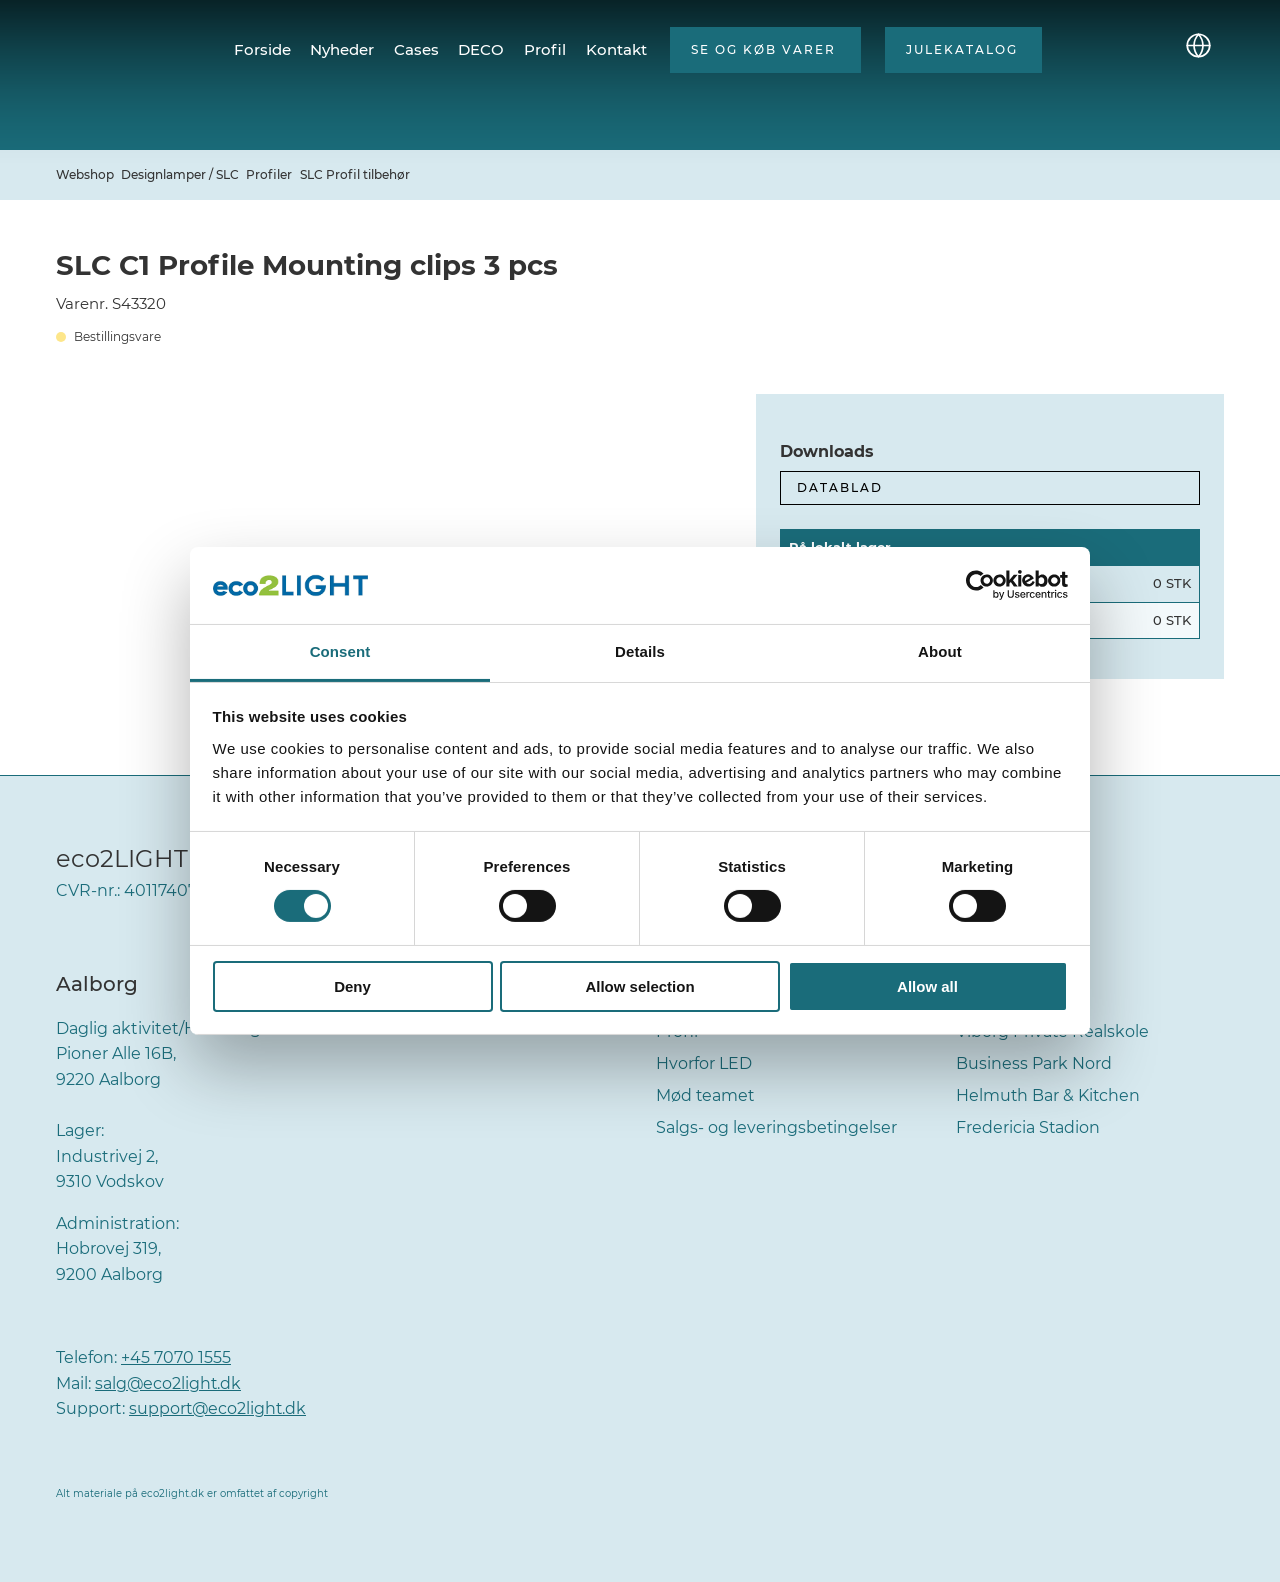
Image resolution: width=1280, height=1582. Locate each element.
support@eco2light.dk (219, 1408)
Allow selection (639, 986)
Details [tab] (640, 651)
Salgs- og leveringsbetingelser (777, 1127)
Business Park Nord (1034, 1063)
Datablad (840, 487)
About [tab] (940, 651)
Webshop (85, 174)
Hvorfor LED (704, 1063)
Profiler (269, 174)
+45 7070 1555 (176, 1357)
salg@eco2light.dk (169, 1383)
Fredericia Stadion (1028, 1127)
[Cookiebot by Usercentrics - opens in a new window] (980, 585)
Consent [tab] (340, 651)
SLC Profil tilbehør (355, 174)
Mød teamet (706, 1095)
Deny (352, 986)
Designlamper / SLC (180, 174)
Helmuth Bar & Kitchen (1049, 1095)
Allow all (927, 986)
